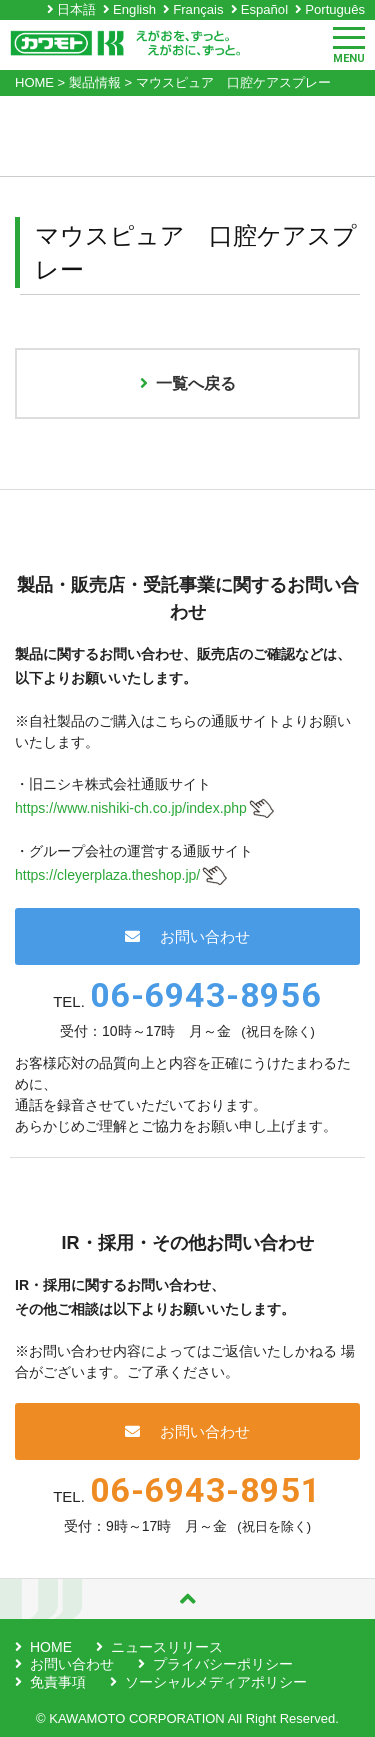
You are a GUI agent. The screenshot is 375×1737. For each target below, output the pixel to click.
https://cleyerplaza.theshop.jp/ (107, 875)
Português (335, 9)
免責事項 (58, 1682)
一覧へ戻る (188, 383)
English (134, 9)
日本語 (76, 9)
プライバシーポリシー (223, 1664)
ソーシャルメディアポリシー (216, 1682)
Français (198, 9)
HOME (51, 1647)
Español (264, 9)
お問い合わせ (187, 936)
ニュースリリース (167, 1647)
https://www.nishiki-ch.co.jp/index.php (131, 808)
